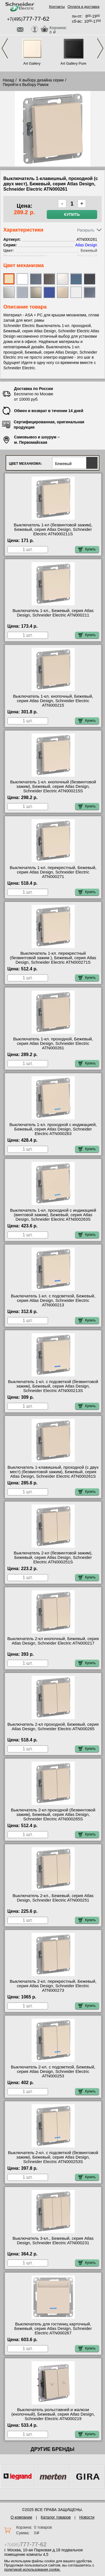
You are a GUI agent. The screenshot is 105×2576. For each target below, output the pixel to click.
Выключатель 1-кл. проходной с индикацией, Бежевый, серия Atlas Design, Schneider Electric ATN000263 (53, 1129)
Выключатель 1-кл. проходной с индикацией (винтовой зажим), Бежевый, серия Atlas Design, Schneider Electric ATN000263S (53, 1215)
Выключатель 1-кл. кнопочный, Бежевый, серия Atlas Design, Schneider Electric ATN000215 (53, 700)
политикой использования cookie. (32, 2569)
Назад (8, 80)
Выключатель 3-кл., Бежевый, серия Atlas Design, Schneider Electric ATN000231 (53, 2240)
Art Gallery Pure (73, 63)
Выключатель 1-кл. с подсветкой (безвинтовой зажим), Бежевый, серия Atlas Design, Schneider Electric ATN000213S (53, 1386)
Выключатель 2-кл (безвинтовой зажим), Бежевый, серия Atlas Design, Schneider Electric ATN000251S (53, 1557)
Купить (72, 214)
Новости (86, 2517)
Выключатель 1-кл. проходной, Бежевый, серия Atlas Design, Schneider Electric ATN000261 (53, 1043)
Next (100, 48)
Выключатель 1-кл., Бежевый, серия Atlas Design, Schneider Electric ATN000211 (53, 612)
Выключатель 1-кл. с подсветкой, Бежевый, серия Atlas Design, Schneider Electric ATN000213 (53, 1300)
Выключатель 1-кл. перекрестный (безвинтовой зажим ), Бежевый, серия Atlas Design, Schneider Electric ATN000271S (53, 957)
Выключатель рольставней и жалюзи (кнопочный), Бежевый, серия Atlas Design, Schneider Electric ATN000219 (53, 2414)
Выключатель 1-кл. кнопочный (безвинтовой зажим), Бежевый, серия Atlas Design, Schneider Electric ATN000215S (53, 786)
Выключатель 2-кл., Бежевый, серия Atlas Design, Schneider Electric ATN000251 (53, 1897)
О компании (21, 2517)
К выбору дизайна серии (41, 80)
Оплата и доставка (83, 6)
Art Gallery (31, 63)
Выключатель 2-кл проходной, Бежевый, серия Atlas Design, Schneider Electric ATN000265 (53, 1726)
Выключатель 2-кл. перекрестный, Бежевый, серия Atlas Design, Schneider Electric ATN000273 (53, 1986)
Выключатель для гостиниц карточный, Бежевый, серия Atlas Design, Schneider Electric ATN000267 (53, 2328)
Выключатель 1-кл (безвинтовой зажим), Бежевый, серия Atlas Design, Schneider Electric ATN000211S (53, 529)
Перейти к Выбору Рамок (25, 84)
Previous (4, 48)
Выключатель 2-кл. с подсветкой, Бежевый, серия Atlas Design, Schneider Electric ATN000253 (53, 2071)
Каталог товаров (56, 2517)
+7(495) (28, 19)
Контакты (57, 6)
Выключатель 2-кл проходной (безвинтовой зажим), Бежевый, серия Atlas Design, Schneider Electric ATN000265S (53, 1814)
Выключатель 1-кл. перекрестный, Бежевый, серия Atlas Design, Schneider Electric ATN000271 (53, 872)
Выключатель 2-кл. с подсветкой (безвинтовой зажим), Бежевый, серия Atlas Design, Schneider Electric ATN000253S (53, 2157)
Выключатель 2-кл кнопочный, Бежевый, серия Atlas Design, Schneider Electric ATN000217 (53, 1640)
